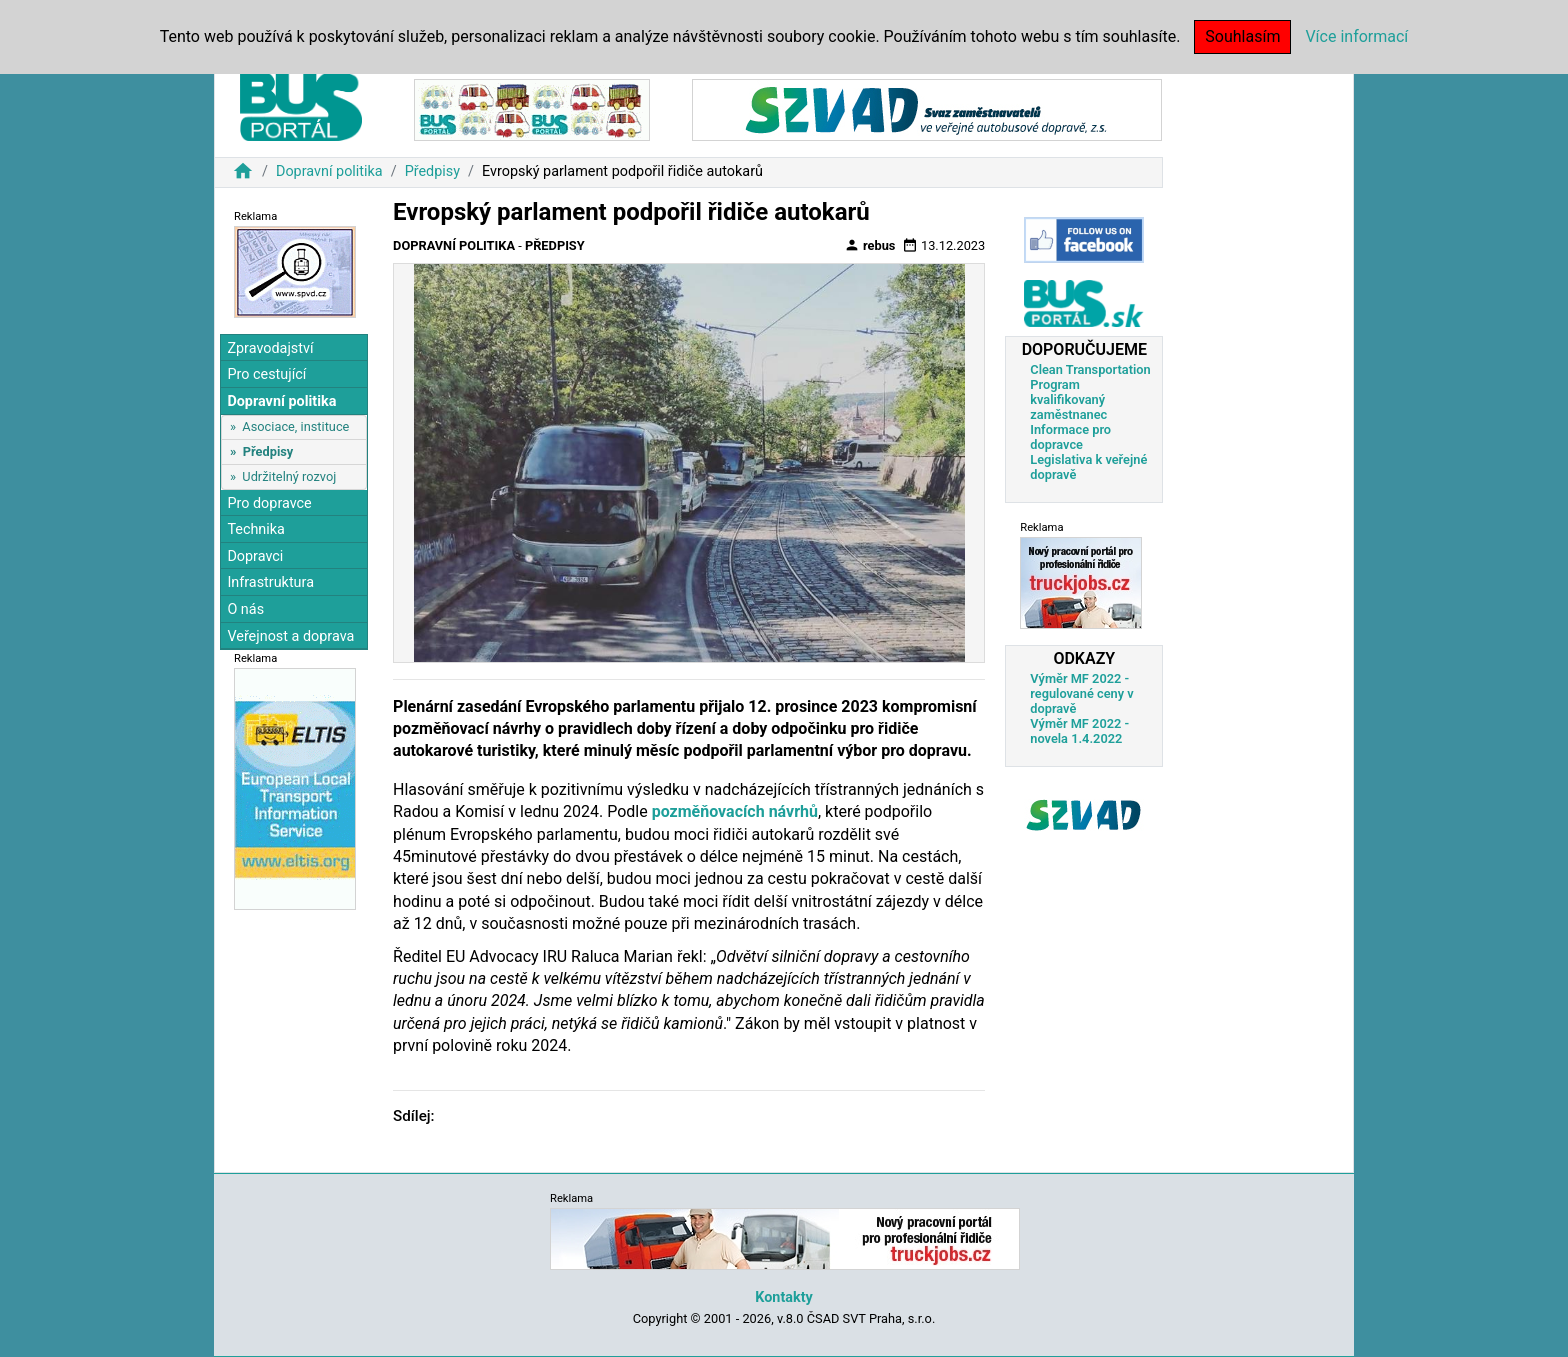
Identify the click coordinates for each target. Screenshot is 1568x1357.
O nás (245, 609)
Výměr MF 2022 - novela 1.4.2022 (1079, 731)
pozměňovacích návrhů (735, 811)
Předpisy (432, 171)
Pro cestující (266, 374)
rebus (870, 245)
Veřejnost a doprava (290, 636)
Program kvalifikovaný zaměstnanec (1068, 399)
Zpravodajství (270, 348)
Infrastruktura (270, 582)
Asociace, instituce (295, 426)
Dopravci (255, 556)
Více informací (1356, 36)
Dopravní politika (329, 171)
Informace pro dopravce (1070, 437)
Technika (256, 529)
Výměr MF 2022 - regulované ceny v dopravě (1081, 693)
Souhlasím (1242, 36)
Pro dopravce (269, 503)
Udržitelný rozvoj (289, 476)
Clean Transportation (1090, 369)
